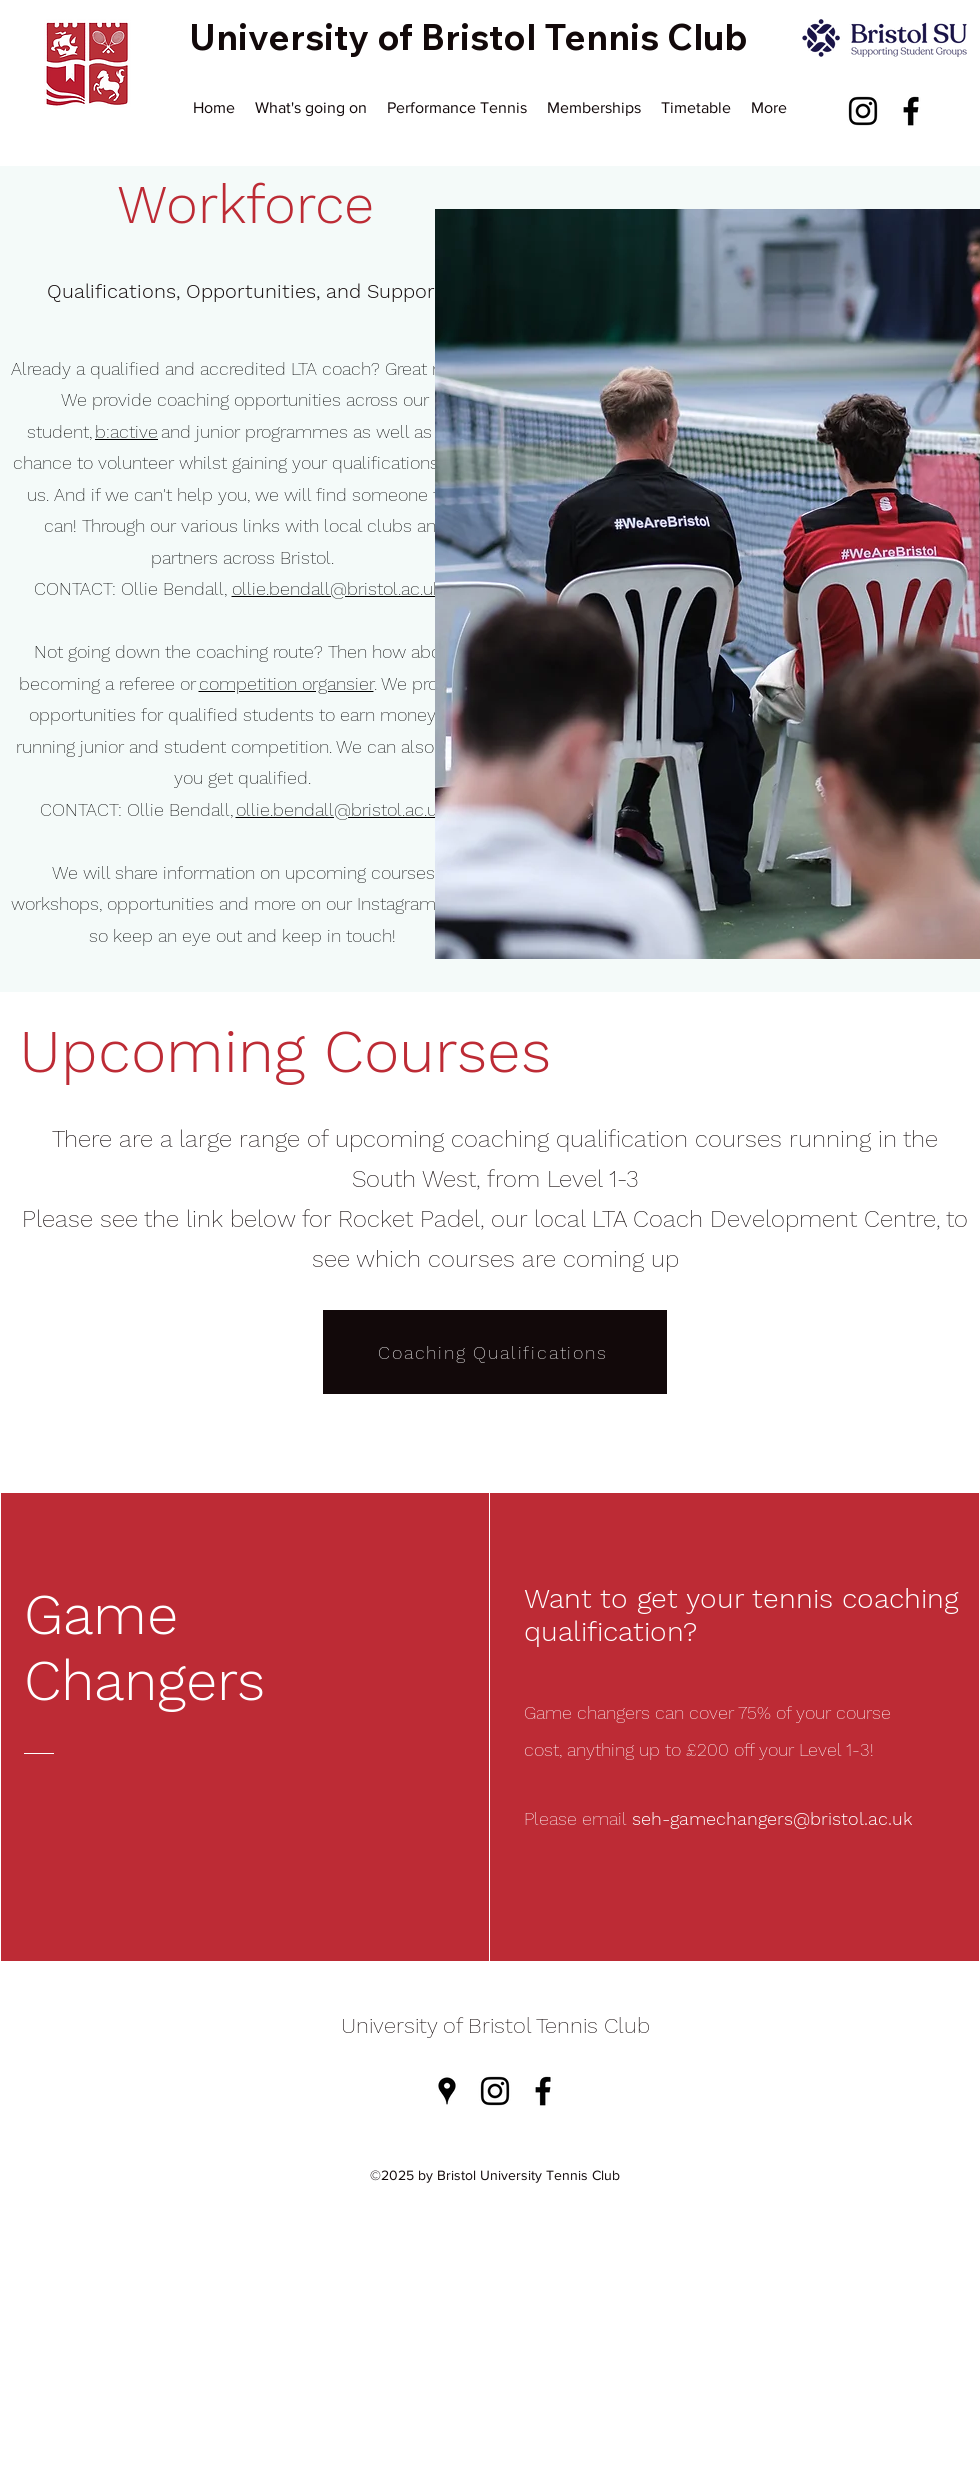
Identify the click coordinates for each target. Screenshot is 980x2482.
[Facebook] (911, 111)
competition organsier (286, 683)
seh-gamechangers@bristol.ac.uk (772, 1818)
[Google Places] (447, 2091)
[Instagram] (863, 111)
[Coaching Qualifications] (495, 1352)
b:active (126, 431)
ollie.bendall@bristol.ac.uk (337, 588)
